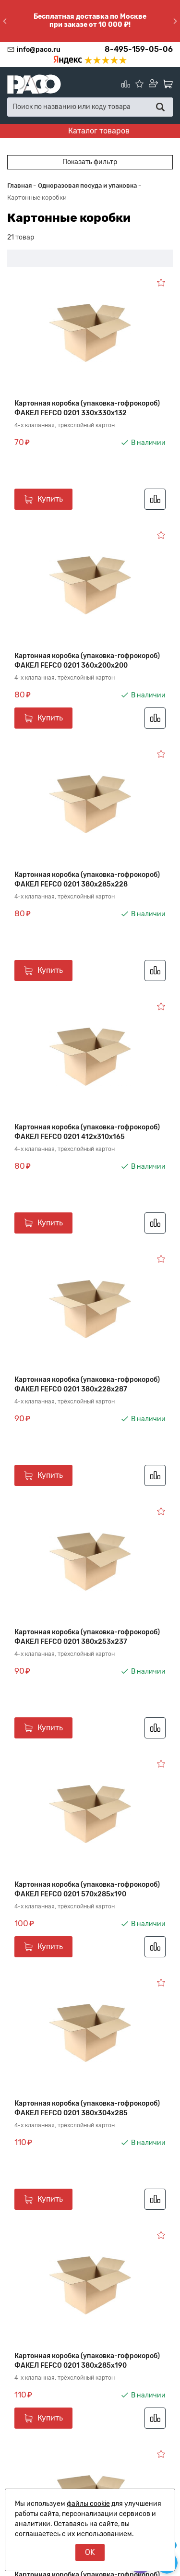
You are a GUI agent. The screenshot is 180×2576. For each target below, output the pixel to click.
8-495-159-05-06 (139, 49)
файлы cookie (88, 2504)
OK (90, 2552)
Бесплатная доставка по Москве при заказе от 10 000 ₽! (90, 20)
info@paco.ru (38, 50)
